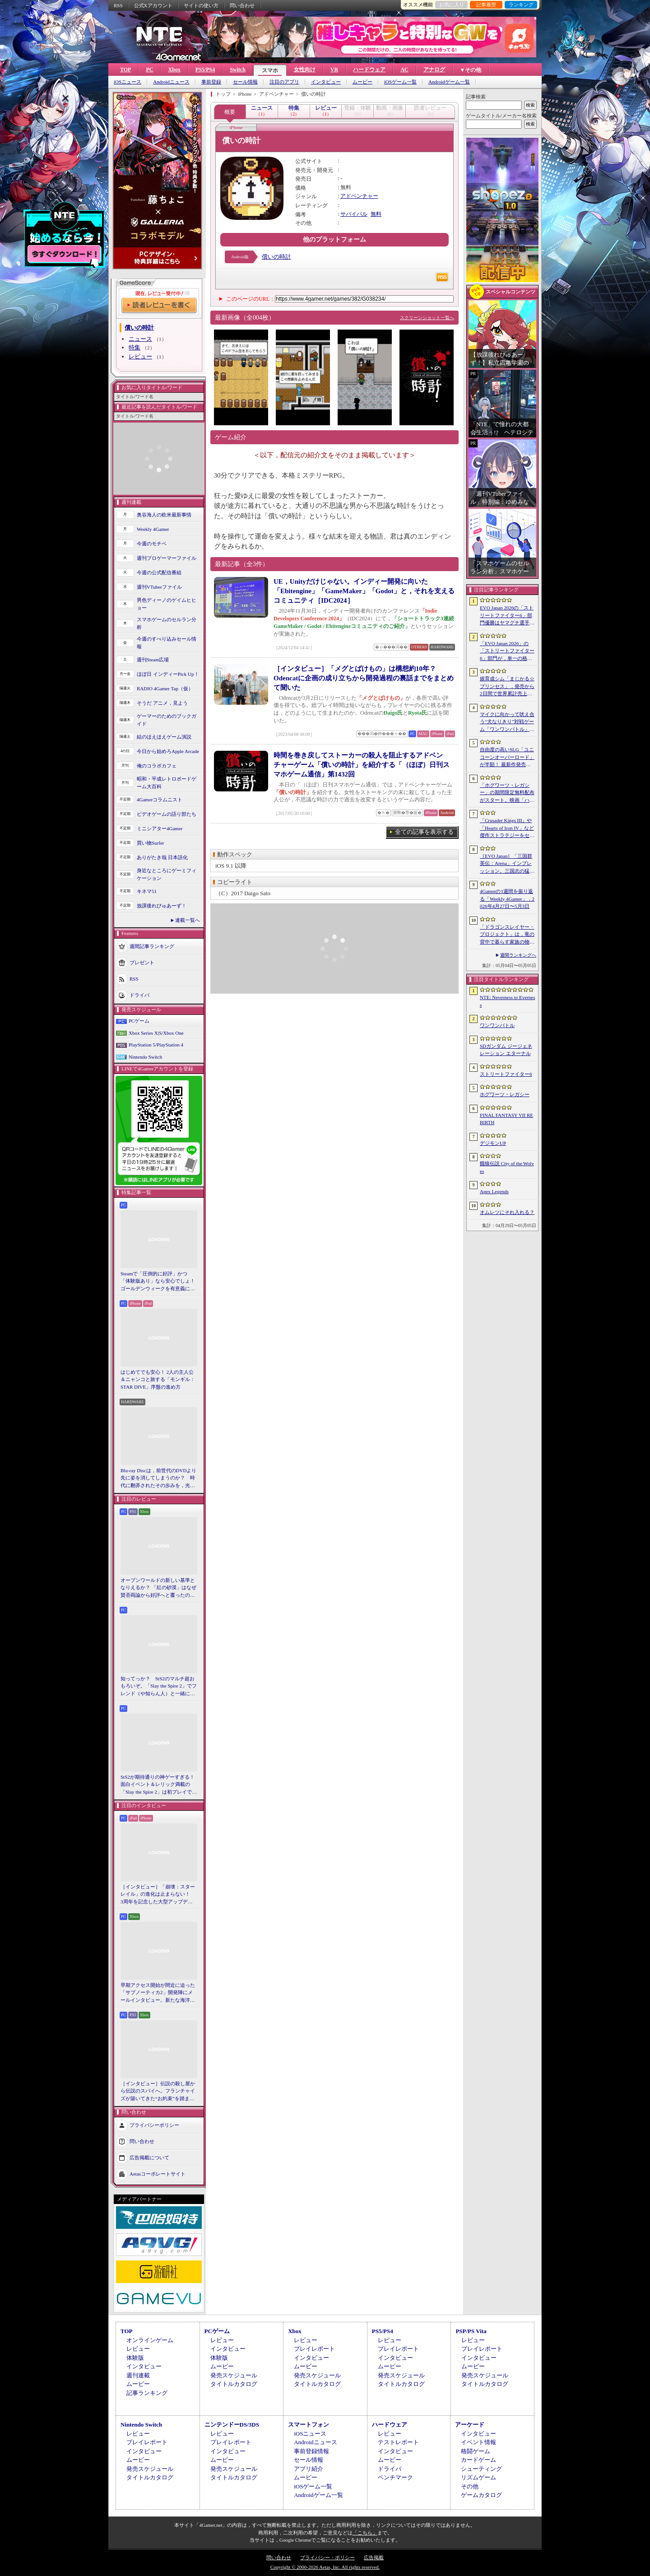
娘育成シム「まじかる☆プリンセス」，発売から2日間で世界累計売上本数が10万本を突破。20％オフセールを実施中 (507, 686)
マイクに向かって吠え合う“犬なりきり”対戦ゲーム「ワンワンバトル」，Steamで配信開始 (507, 722)
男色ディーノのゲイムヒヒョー (166, 603)
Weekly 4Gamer (153, 529)
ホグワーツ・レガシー (504, 1094)
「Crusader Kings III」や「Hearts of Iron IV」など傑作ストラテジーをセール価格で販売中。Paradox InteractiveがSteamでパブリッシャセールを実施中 (507, 828)
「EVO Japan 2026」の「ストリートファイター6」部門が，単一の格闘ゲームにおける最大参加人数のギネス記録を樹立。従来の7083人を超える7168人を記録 (507, 651)
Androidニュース (171, 81)
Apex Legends (494, 1191)
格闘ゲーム (475, 2451)
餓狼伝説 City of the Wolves (507, 1167)
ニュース (140, 338)
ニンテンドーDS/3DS (231, 2424)
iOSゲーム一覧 (400, 81)
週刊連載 (138, 2375)
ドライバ (139, 995)
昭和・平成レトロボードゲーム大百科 (166, 782)
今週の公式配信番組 (159, 572)
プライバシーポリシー (154, 2125)
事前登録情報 (311, 2451)
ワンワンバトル (497, 1025)
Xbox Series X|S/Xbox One (156, 1033)
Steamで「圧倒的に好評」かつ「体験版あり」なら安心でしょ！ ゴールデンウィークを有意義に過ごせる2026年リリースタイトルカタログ (159, 1282)
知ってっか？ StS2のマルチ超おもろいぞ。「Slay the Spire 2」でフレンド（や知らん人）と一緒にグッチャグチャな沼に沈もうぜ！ (159, 1686)
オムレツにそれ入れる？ (507, 1212)
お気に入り (451, 4)
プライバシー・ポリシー (327, 2557)
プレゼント (142, 962)
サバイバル (353, 214)
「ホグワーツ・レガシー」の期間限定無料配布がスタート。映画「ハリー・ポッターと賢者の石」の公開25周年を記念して (507, 793)
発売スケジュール (233, 2375)
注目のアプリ (284, 81)
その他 (469, 2486)
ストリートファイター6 (506, 1074)
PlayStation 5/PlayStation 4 (156, 1044)
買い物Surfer (150, 843)
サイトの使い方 (201, 5)
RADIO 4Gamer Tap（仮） (165, 688)
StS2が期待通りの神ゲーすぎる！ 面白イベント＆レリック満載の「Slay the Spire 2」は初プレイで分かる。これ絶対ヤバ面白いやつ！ (159, 1785)
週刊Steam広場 (153, 659)
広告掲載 (374, 2557)
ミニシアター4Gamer (159, 828)
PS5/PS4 (205, 69)
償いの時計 (276, 256)
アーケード (469, 2424)
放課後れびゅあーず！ (161, 905)
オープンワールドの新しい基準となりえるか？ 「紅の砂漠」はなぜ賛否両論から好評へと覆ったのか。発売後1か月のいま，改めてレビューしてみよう (158, 1588)
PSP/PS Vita (470, 2331)
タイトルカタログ (233, 2384)
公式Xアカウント (153, 5)
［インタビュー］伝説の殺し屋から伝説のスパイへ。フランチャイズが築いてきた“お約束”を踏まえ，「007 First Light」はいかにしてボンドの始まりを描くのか (158, 2091)
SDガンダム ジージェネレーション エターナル (506, 1049)
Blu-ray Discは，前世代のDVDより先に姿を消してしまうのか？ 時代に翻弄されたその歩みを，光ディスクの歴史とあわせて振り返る (158, 1478)
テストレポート (398, 2442)
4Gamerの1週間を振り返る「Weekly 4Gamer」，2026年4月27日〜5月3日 (507, 898)
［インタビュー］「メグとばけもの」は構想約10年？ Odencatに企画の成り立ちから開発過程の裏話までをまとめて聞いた (364, 678)
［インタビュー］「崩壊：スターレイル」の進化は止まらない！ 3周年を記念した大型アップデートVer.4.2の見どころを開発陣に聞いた (158, 1895)
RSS (118, 5)
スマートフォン (308, 2424)
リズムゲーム (478, 2477)
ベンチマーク (395, 2477)
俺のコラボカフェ (156, 765)
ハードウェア (369, 69)
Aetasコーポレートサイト (158, 2173)
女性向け (305, 69)
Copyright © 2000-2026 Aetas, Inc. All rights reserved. (325, 2567)
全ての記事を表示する (424, 831)
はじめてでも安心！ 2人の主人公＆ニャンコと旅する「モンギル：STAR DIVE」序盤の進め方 (158, 1379)
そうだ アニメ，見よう (162, 703)
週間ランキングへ (518, 955)
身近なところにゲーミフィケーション (166, 874)
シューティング (481, 2468)
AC (404, 69)
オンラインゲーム (149, 2340)
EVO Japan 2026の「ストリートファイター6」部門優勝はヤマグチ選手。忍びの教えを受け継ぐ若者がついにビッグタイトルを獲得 (507, 616)
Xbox (174, 69)
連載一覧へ (187, 920)
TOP (125, 69)
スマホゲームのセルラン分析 (166, 623)
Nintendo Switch (145, 1057)
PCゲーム (139, 1020)
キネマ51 (147, 891)
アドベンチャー (359, 196)
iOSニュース (127, 81)
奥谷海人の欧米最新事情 (164, 514)
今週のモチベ (152, 543)
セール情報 (245, 81)
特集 (134, 347)
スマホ (270, 70)
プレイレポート (314, 2348)
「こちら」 (365, 2532)
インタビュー (326, 81)
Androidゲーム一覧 (449, 81)
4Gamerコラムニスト (159, 799)
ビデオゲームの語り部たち (166, 814)
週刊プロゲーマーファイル (166, 558)
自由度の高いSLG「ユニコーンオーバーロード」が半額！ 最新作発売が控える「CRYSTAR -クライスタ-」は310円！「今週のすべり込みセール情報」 (507, 757)
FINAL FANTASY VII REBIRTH (506, 1118)
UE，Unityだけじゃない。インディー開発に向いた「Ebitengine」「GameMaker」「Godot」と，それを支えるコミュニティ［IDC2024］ (364, 591)
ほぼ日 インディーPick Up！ (168, 674)
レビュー (140, 356)
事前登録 (211, 81)
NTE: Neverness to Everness (507, 1001)
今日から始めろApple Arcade (168, 751)
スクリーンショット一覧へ (427, 317)
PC (149, 69)
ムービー (362, 81)
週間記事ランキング (152, 946)
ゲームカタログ (481, 2495)
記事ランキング (146, 2393)
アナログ (434, 69)
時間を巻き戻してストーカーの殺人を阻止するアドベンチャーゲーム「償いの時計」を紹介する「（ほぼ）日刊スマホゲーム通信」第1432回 (362, 765)
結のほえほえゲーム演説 (164, 736)
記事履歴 (486, 4)
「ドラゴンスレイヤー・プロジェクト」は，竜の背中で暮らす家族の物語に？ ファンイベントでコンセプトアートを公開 (507, 935)
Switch (238, 69)
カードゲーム (478, 2459)
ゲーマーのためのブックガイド (166, 719)
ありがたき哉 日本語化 (162, 857)
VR (334, 69)
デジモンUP (493, 1143)
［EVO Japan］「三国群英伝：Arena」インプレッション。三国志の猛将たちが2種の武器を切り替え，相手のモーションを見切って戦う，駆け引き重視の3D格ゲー (507, 864)
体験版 (135, 2357)
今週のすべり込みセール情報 (166, 642)
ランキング (521, 4)
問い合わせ (242, 5)
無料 (376, 214)
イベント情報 (478, 2442)
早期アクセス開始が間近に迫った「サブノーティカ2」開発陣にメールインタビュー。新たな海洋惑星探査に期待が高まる (158, 1993)
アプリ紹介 (308, 2468)
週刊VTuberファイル (159, 587)
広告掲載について (149, 2157)
